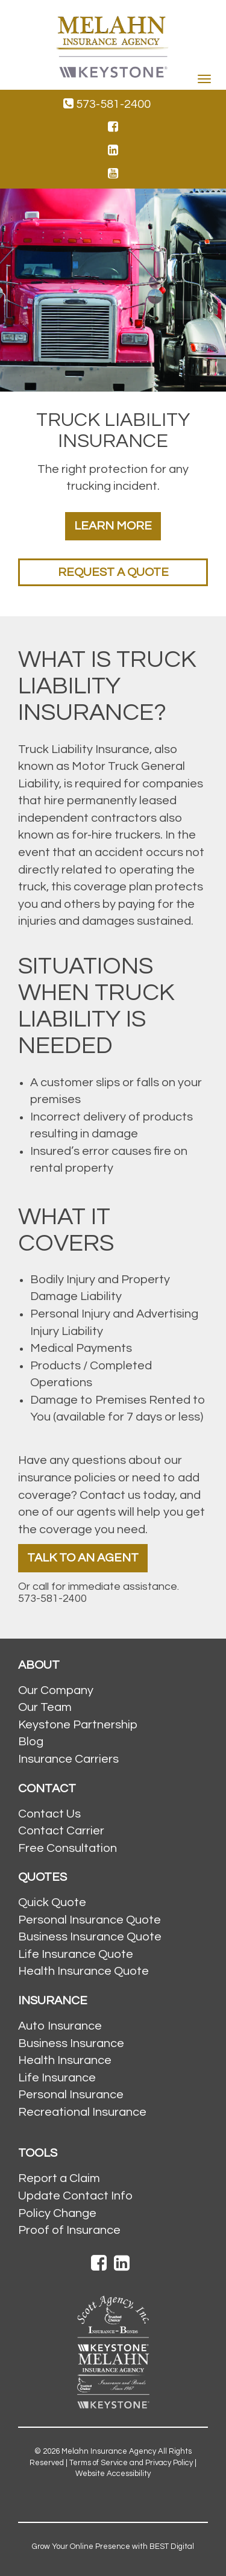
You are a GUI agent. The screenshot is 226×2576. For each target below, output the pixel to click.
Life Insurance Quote (75, 1954)
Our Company (55, 1690)
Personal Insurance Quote (89, 1920)
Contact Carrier (61, 1831)
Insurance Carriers (68, 1759)
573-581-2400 (107, 104)
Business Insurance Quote (90, 1937)
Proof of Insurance (69, 2230)
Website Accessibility (113, 2473)
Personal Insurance (71, 2095)
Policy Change (57, 2213)
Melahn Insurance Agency (108, 2451)
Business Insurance (71, 2043)
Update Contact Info (75, 2196)
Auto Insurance (60, 2026)
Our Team (45, 1707)
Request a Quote (113, 572)
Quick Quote (52, 1902)
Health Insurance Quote (83, 1971)
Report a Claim (59, 2178)
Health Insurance (64, 2060)
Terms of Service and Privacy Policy (131, 2463)
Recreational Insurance (82, 2112)
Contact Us (49, 1814)
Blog (30, 1742)
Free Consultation (67, 1848)
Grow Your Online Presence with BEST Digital (113, 2546)
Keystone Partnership (77, 1725)
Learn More (113, 526)
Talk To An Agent (83, 1558)
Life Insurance (57, 2078)
